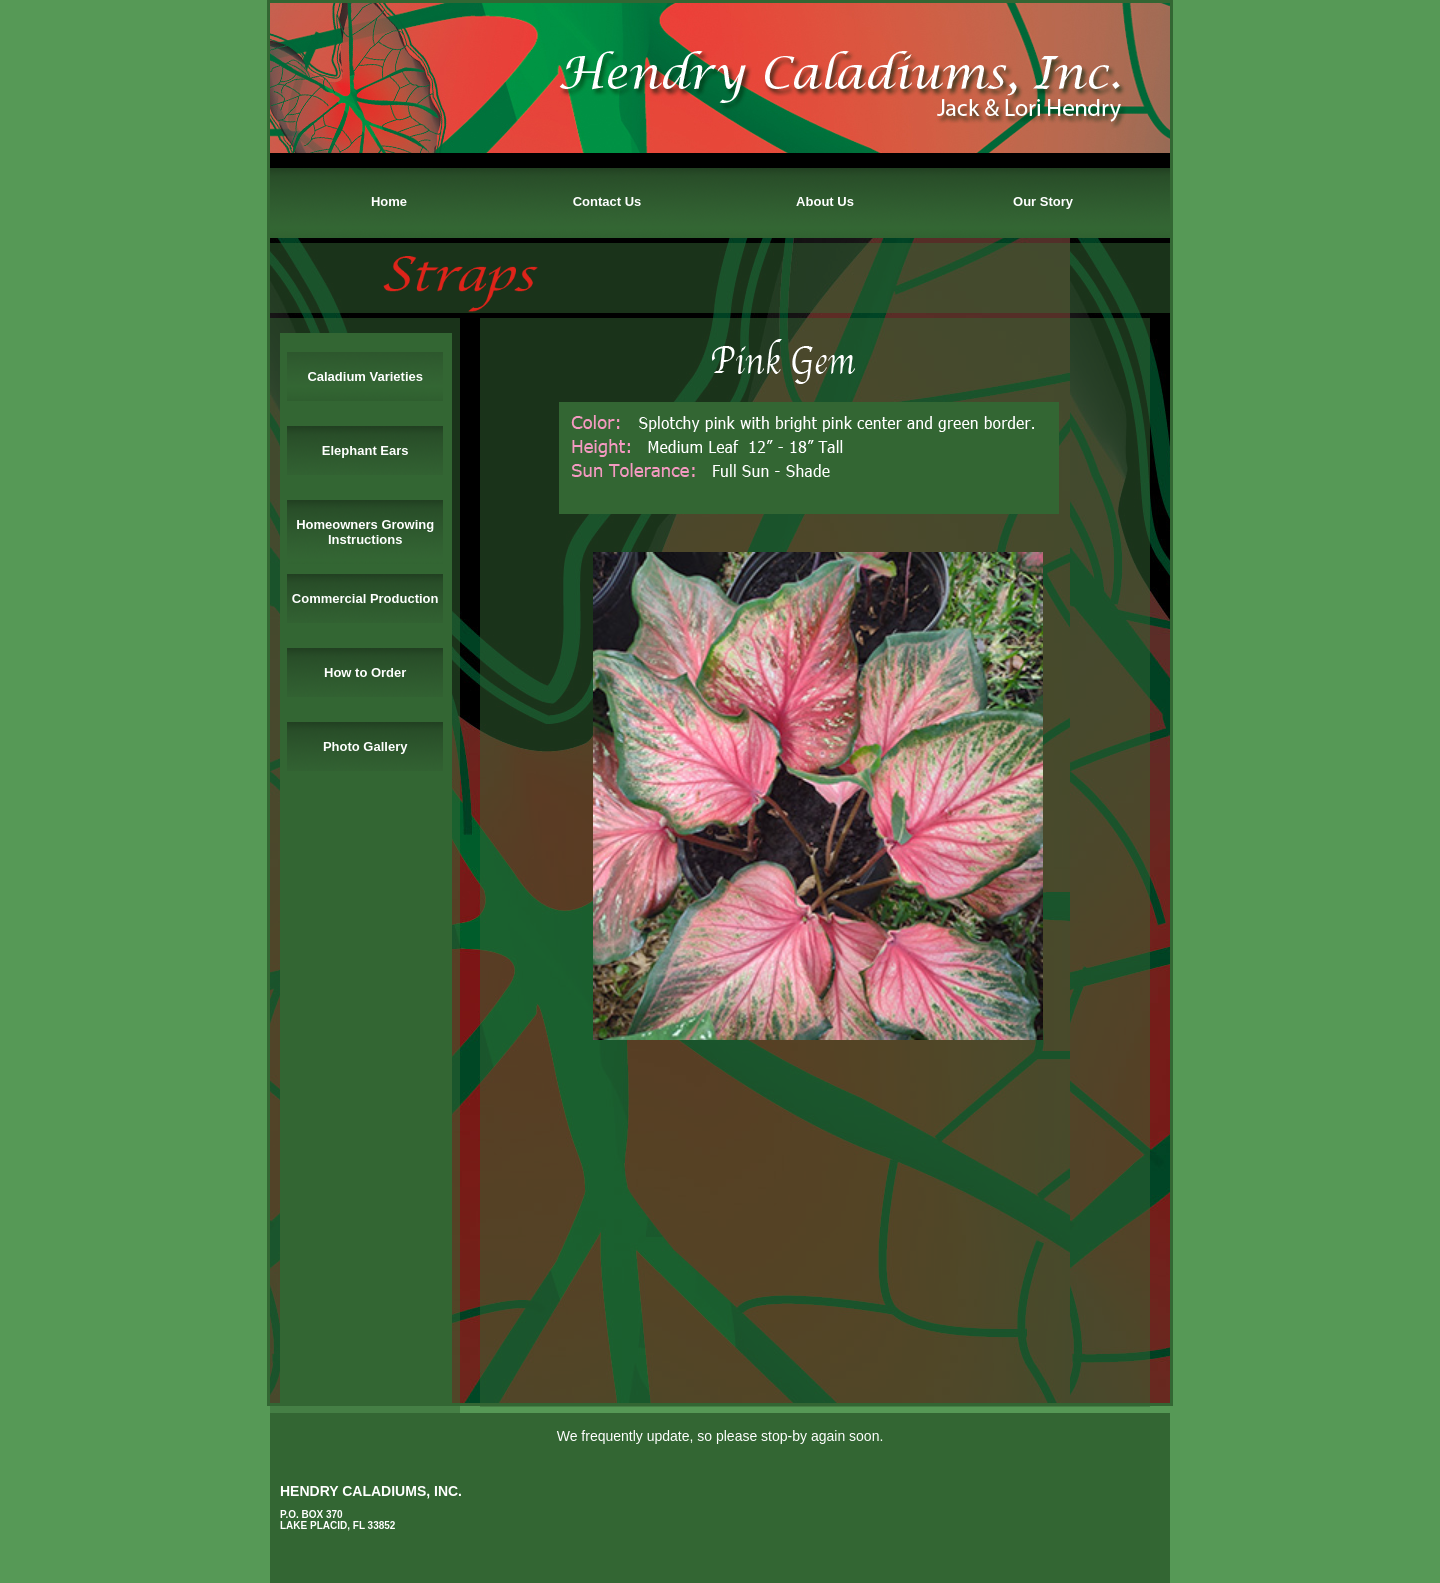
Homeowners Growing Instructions (365, 532)
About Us (825, 201)
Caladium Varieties (365, 376)
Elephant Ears (365, 450)
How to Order (365, 672)
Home (389, 201)
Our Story (1043, 201)
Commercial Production (365, 598)
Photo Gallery (365, 746)
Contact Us (607, 201)
